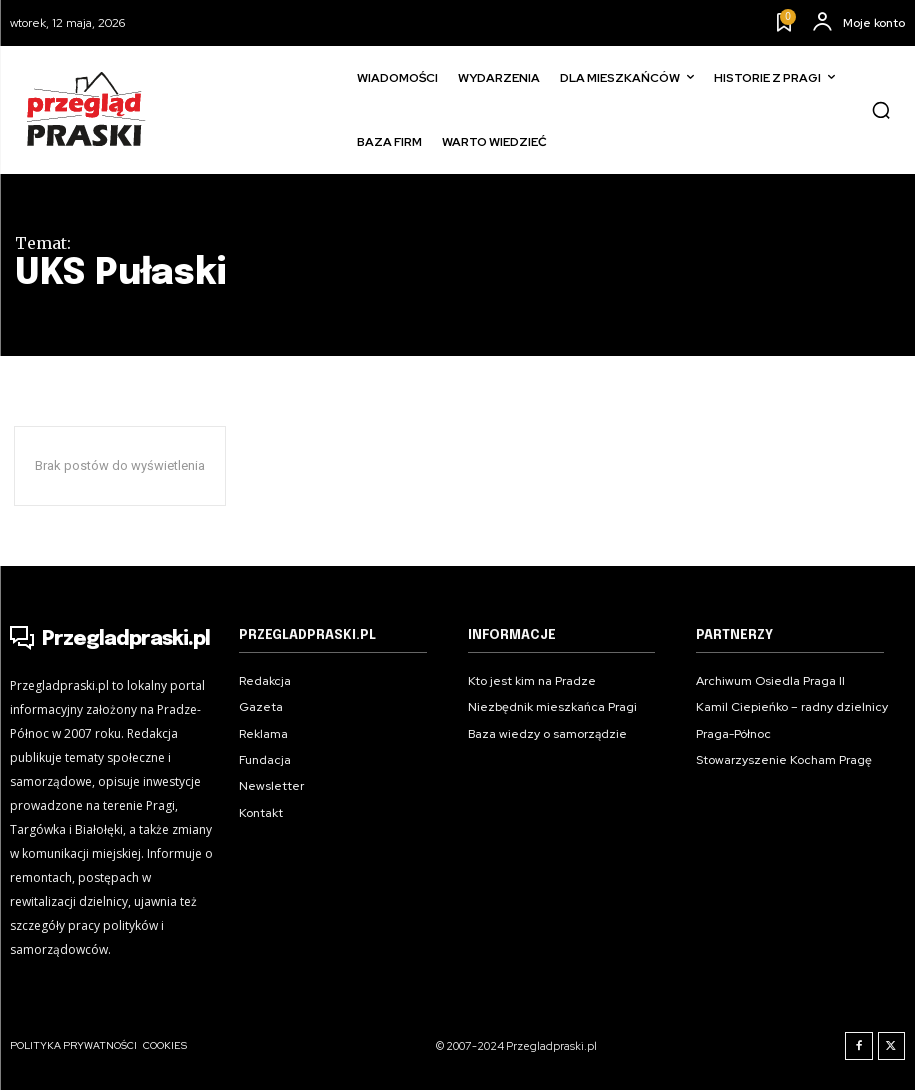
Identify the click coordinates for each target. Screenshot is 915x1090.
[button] (881, 110)
